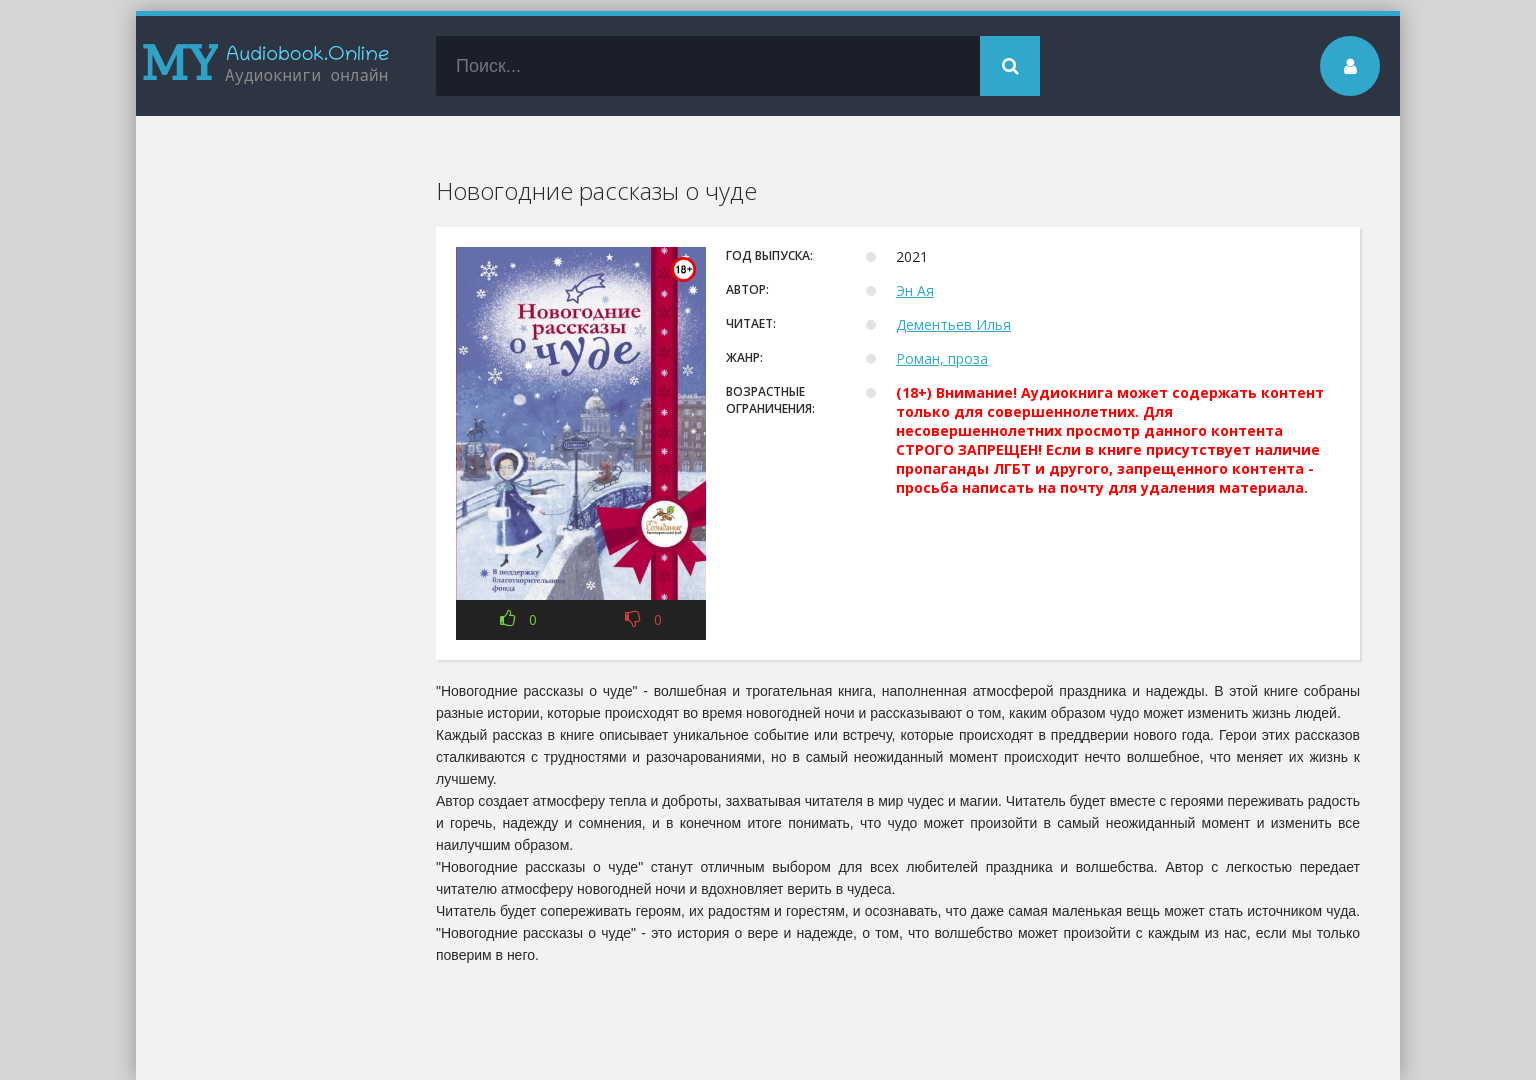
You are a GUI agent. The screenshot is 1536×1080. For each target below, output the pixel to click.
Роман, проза (942, 358)
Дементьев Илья (953, 324)
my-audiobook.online (266, 66)
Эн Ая (915, 290)
